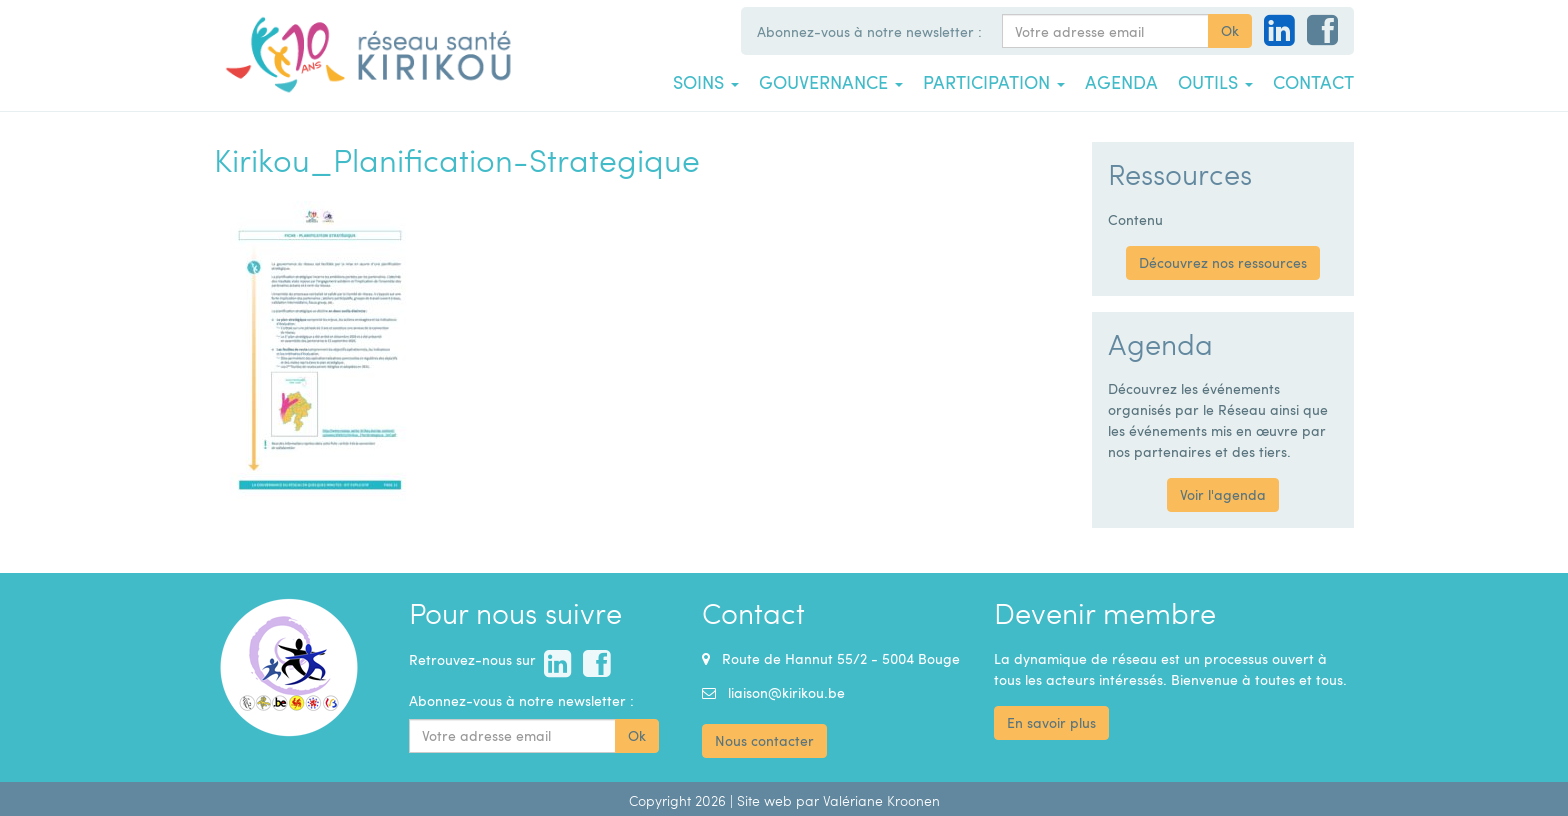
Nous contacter (764, 740)
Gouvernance (831, 82)
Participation (994, 82)
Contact (1313, 82)
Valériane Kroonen (881, 800)
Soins (706, 82)
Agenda (1121, 82)
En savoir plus (1051, 722)
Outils (1215, 82)
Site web (764, 800)
